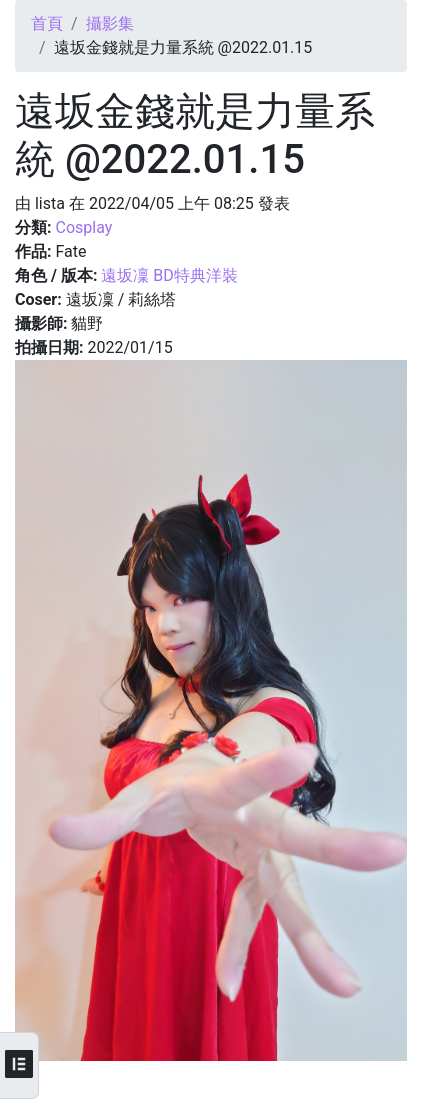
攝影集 (110, 23)
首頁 (47, 23)
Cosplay (83, 227)
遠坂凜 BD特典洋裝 (169, 275)
